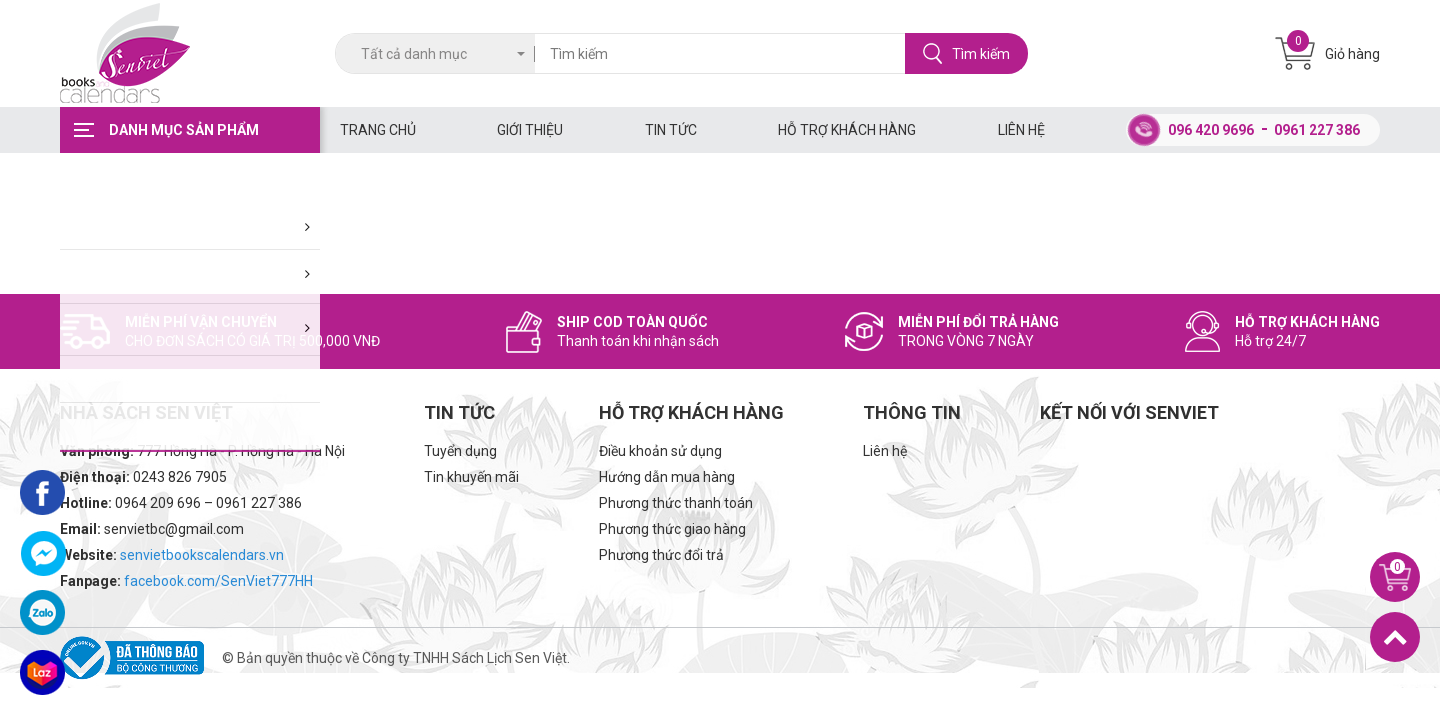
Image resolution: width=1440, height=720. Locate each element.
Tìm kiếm (966, 53)
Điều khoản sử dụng (660, 451)
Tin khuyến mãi (471, 477)
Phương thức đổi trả (661, 555)
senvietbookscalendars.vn (202, 555)
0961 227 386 (1317, 130)
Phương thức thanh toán (676, 503)
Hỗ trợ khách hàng (847, 130)
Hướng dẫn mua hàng (667, 477)
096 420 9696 (1211, 130)
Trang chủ (378, 130)
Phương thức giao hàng (672, 529)
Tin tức (671, 130)
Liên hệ (1021, 130)
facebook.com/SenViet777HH (218, 581)
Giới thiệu (530, 130)
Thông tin (912, 412)
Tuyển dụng (460, 451)
